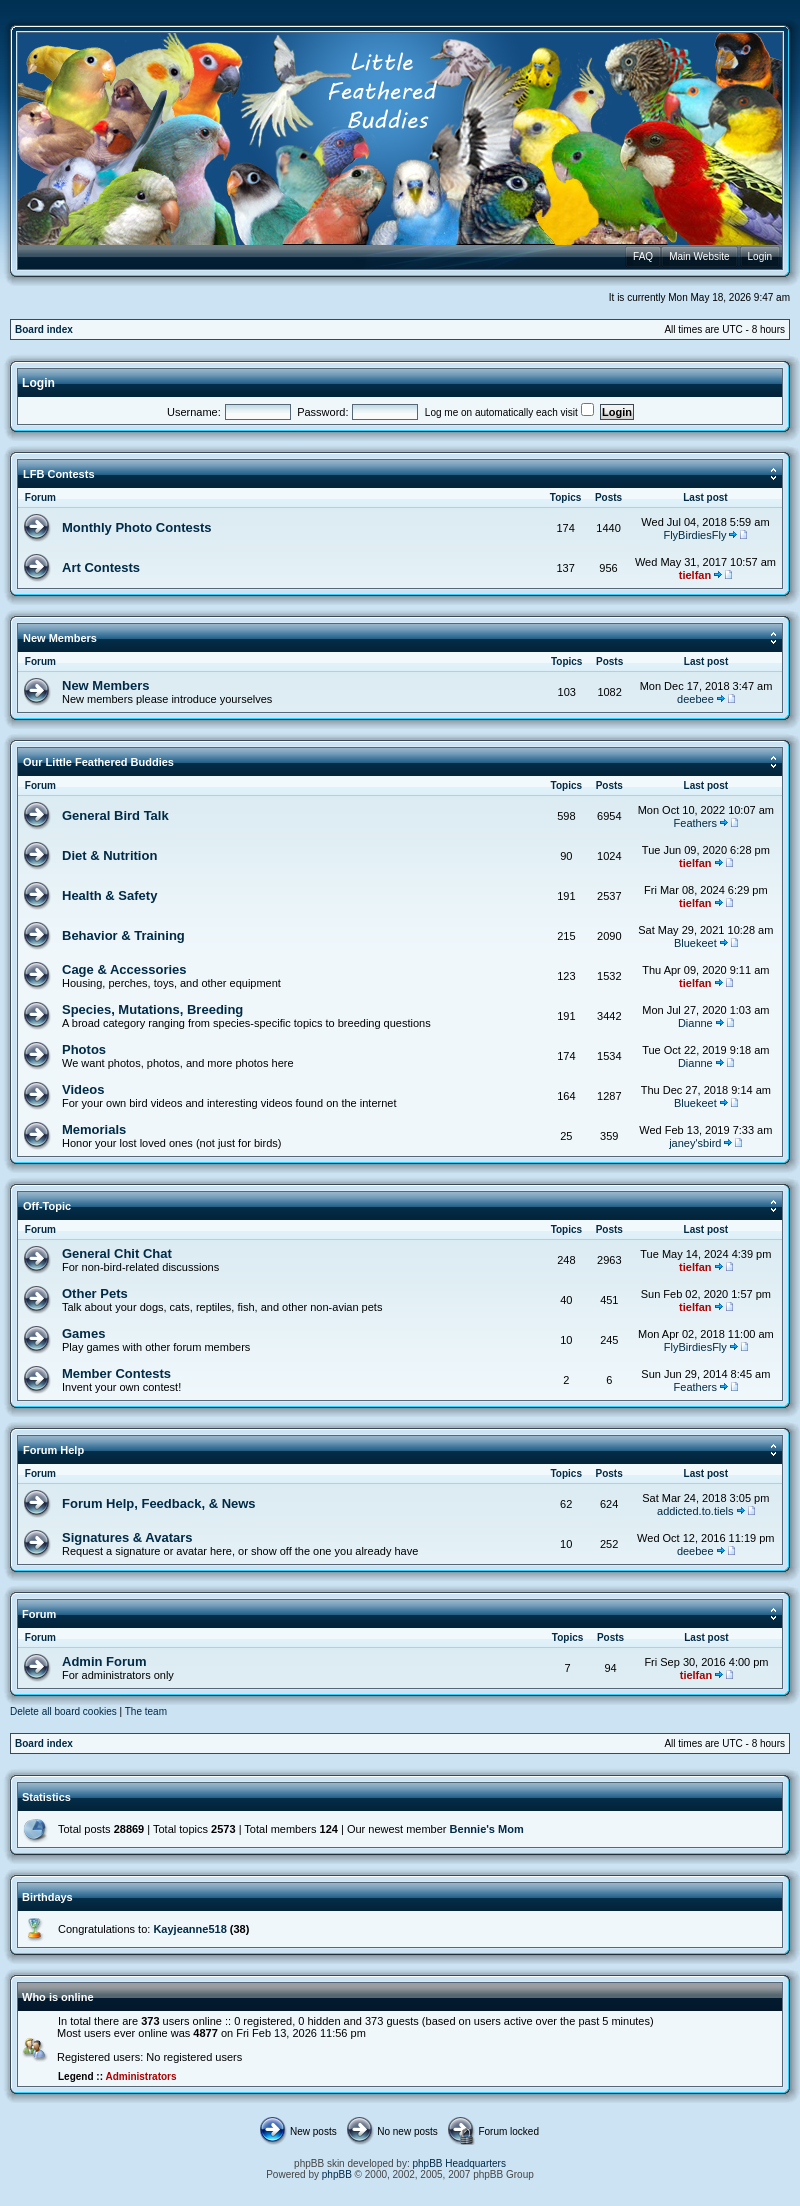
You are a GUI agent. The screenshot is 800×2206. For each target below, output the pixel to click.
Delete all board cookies (63, 1711)
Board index (44, 329)
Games (83, 1333)
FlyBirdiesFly (694, 535)
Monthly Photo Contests (137, 527)
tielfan (695, 575)
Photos (84, 1049)
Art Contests (101, 567)
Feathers (695, 823)
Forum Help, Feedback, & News (159, 1503)
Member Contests (116, 1373)
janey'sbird (695, 1143)
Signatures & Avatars (127, 1537)
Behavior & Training (123, 935)
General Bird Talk (115, 815)
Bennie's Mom (487, 1829)
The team (146, 1711)
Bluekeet (695, 943)
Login (38, 383)
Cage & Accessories (124, 969)
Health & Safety (109, 895)
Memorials (94, 1129)
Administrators (140, 2076)
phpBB (337, 2174)
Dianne (695, 1023)
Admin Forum (104, 1661)
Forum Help (53, 1450)
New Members (60, 638)
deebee (695, 699)
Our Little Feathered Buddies (98, 762)
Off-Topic (47, 1206)
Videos (83, 1089)
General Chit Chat (117, 1253)
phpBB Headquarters (459, 2163)
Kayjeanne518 (189, 1929)
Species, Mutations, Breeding (152, 1009)
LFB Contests (59, 474)
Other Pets (95, 1293)
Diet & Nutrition (109, 855)
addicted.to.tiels (695, 1511)
